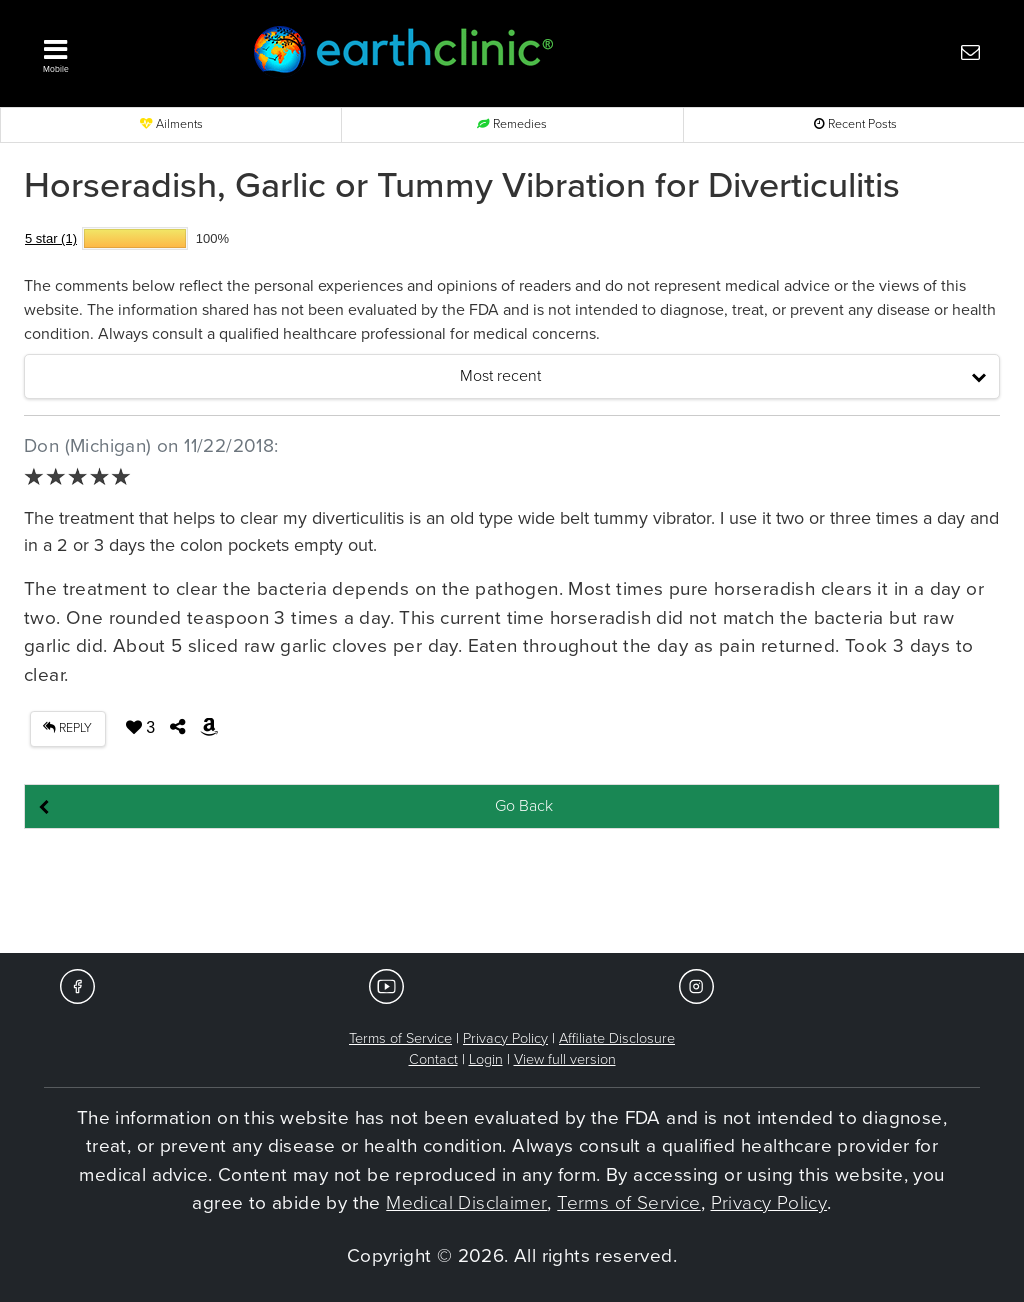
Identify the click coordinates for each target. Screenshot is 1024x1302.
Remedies (512, 124)
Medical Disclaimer (466, 1203)
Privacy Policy (505, 1038)
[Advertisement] (512, 892)
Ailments (171, 124)
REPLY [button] (67, 728)
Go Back (524, 806)
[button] (122, 51)
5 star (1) (51, 238)
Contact (433, 1059)
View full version (565, 1059)
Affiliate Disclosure (617, 1038)
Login (486, 1059)
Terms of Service (400, 1038)
